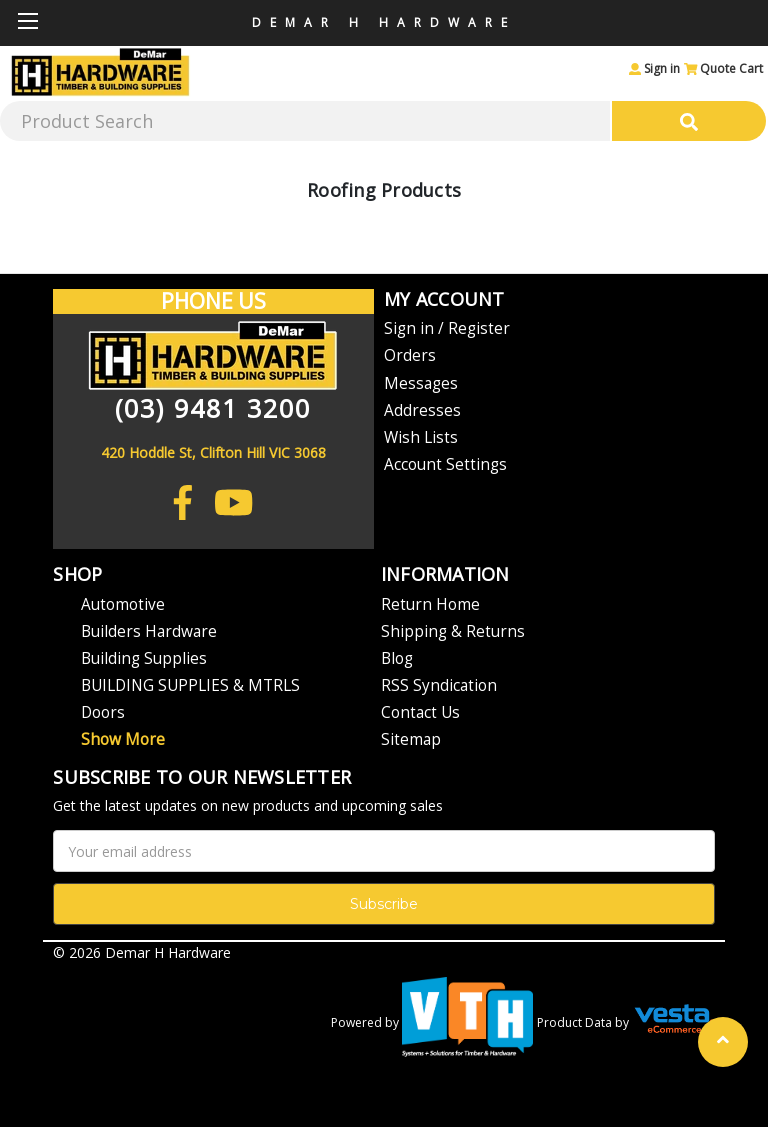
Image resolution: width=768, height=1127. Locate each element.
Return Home (430, 604)
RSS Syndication (439, 685)
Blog (397, 658)
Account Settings (445, 464)
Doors (103, 712)
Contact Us (420, 712)
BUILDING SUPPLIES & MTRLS (190, 685)
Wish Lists (421, 437)
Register (479, 328)
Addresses (422, 410)
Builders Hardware (149, 631)
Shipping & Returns (453, 631)
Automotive (123, 604)
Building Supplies (144, 658)
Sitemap (411, 739)
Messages (421, 383)
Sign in (654, 68)
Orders (410, 355)
